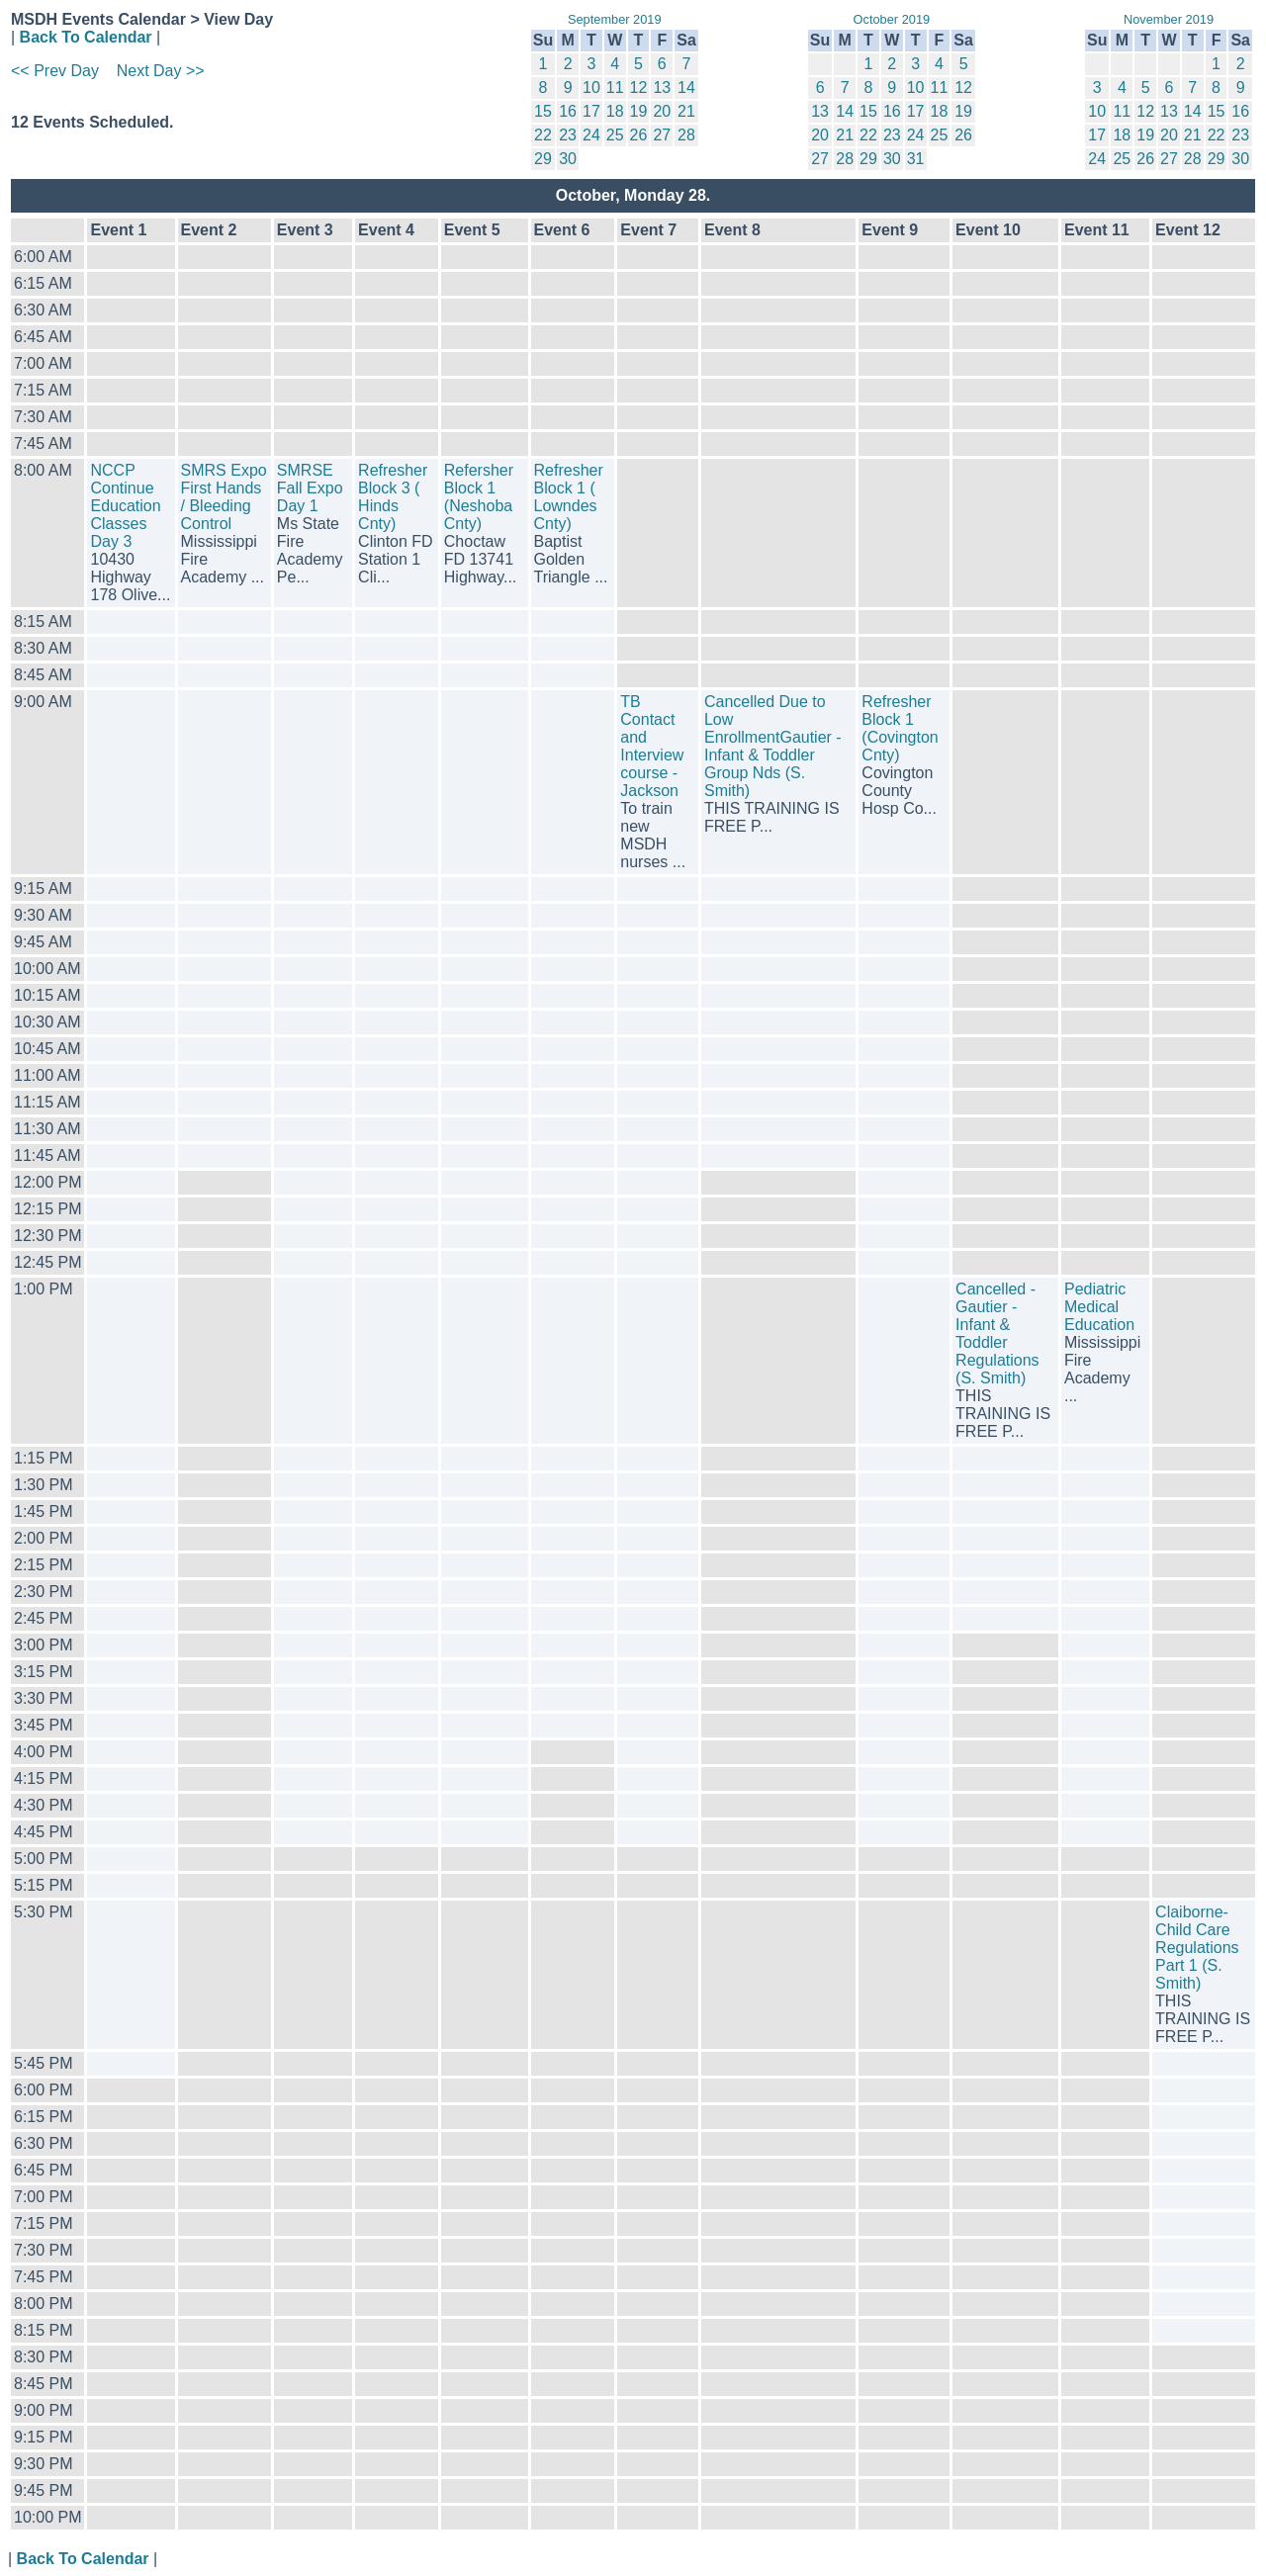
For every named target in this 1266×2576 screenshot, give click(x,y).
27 (662, 135)
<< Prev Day (55, 70)
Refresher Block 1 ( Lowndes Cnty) (568, 497)
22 (543, 135)
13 (662, 87)
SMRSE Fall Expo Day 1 (310, 488)
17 (591, 111)
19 (639, 111)
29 (543, 158)
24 (591, 135)
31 (916, 158)
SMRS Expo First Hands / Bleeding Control (224, 497)
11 (615, 87)
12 (639, 87)
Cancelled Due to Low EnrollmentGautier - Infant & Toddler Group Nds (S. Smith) (773, 746)
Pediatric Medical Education (1099, 1307)
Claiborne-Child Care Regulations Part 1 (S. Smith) (1197, 1948)
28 (686, 135)
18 (615, 111)
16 (568, 111)
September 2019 (615, 19)
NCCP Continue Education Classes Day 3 (125, 506)
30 (568, 158)
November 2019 (1169, 19)
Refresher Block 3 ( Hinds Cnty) (392, 497)
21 (686, 111)
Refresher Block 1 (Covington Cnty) (899, 728)
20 (662, 111)
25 (615, 135)
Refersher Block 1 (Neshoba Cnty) (478, 497)
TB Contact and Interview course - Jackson (651, 746)
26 (639, 135)
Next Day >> (161, 70)
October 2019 (892, 19)
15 (543, 111)
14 (686, 87)
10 (591, 87)
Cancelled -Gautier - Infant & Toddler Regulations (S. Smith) (997, 1333)
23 (568, 135)
